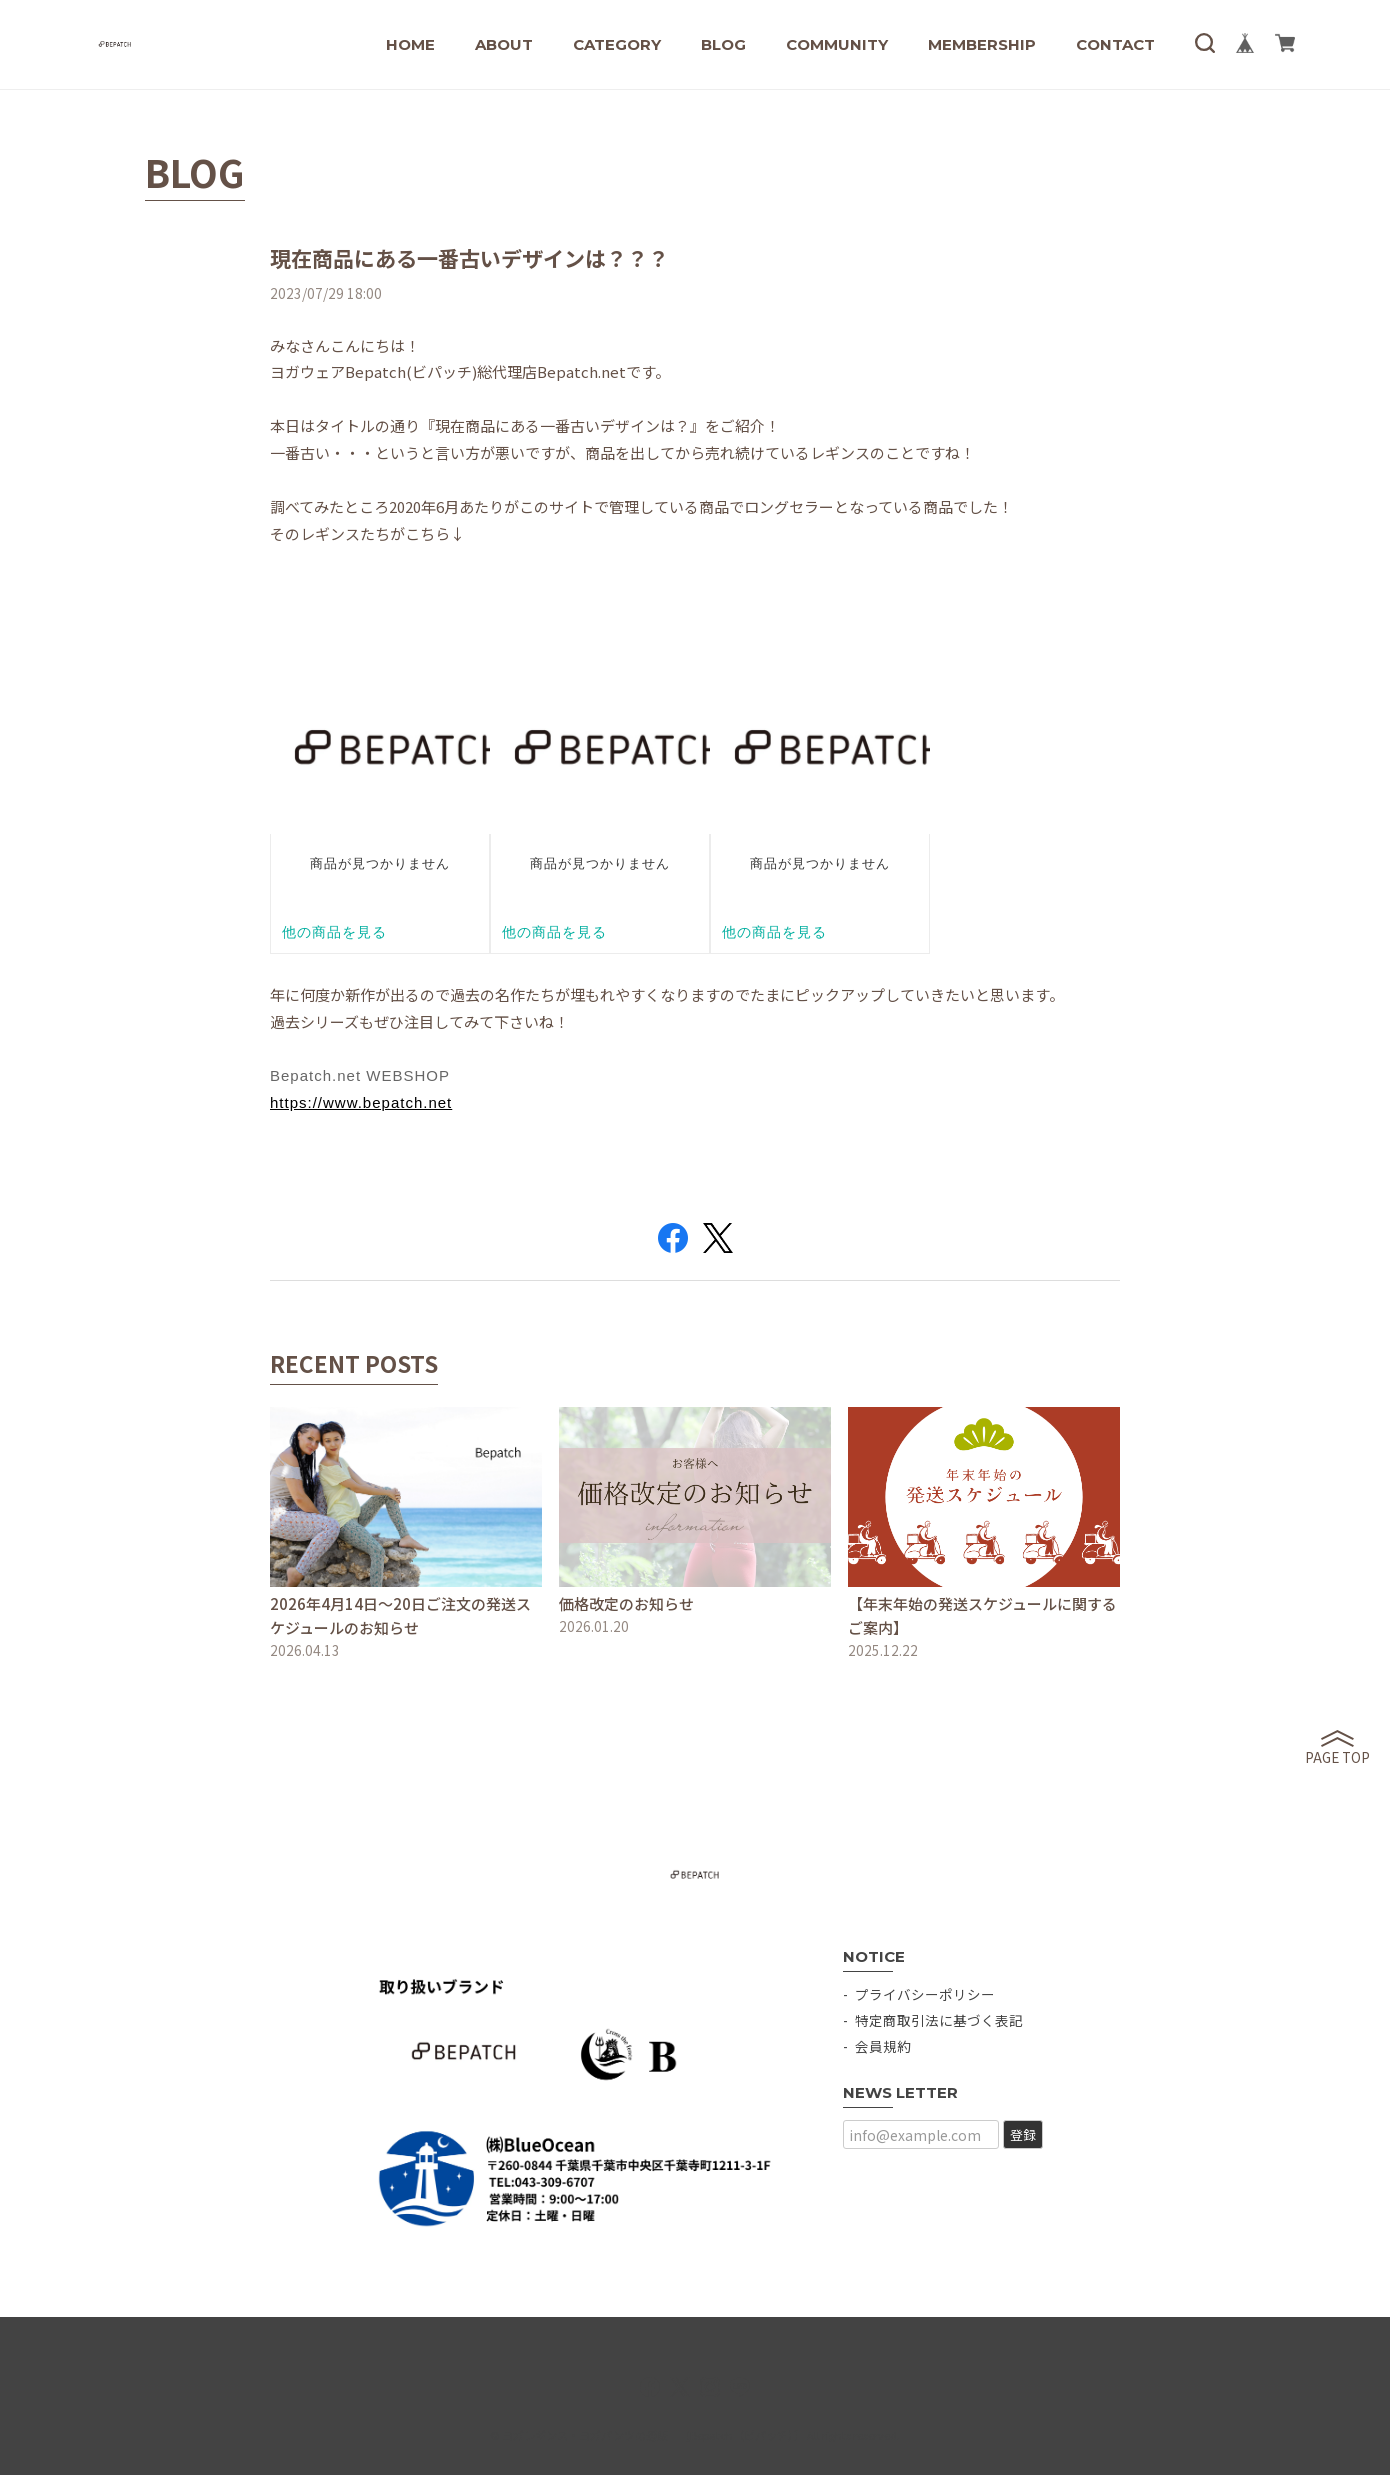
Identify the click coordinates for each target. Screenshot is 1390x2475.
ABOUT (504, 44)
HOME (410, 44)
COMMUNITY (837, 44)
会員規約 (883, 2046)
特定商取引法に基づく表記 (939, 2020)
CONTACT (1115, 44)
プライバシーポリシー (925, 1994)
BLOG (723, 44)
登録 (1023, 2134)
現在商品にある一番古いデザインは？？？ (469, 258)
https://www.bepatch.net (361, 1102)
